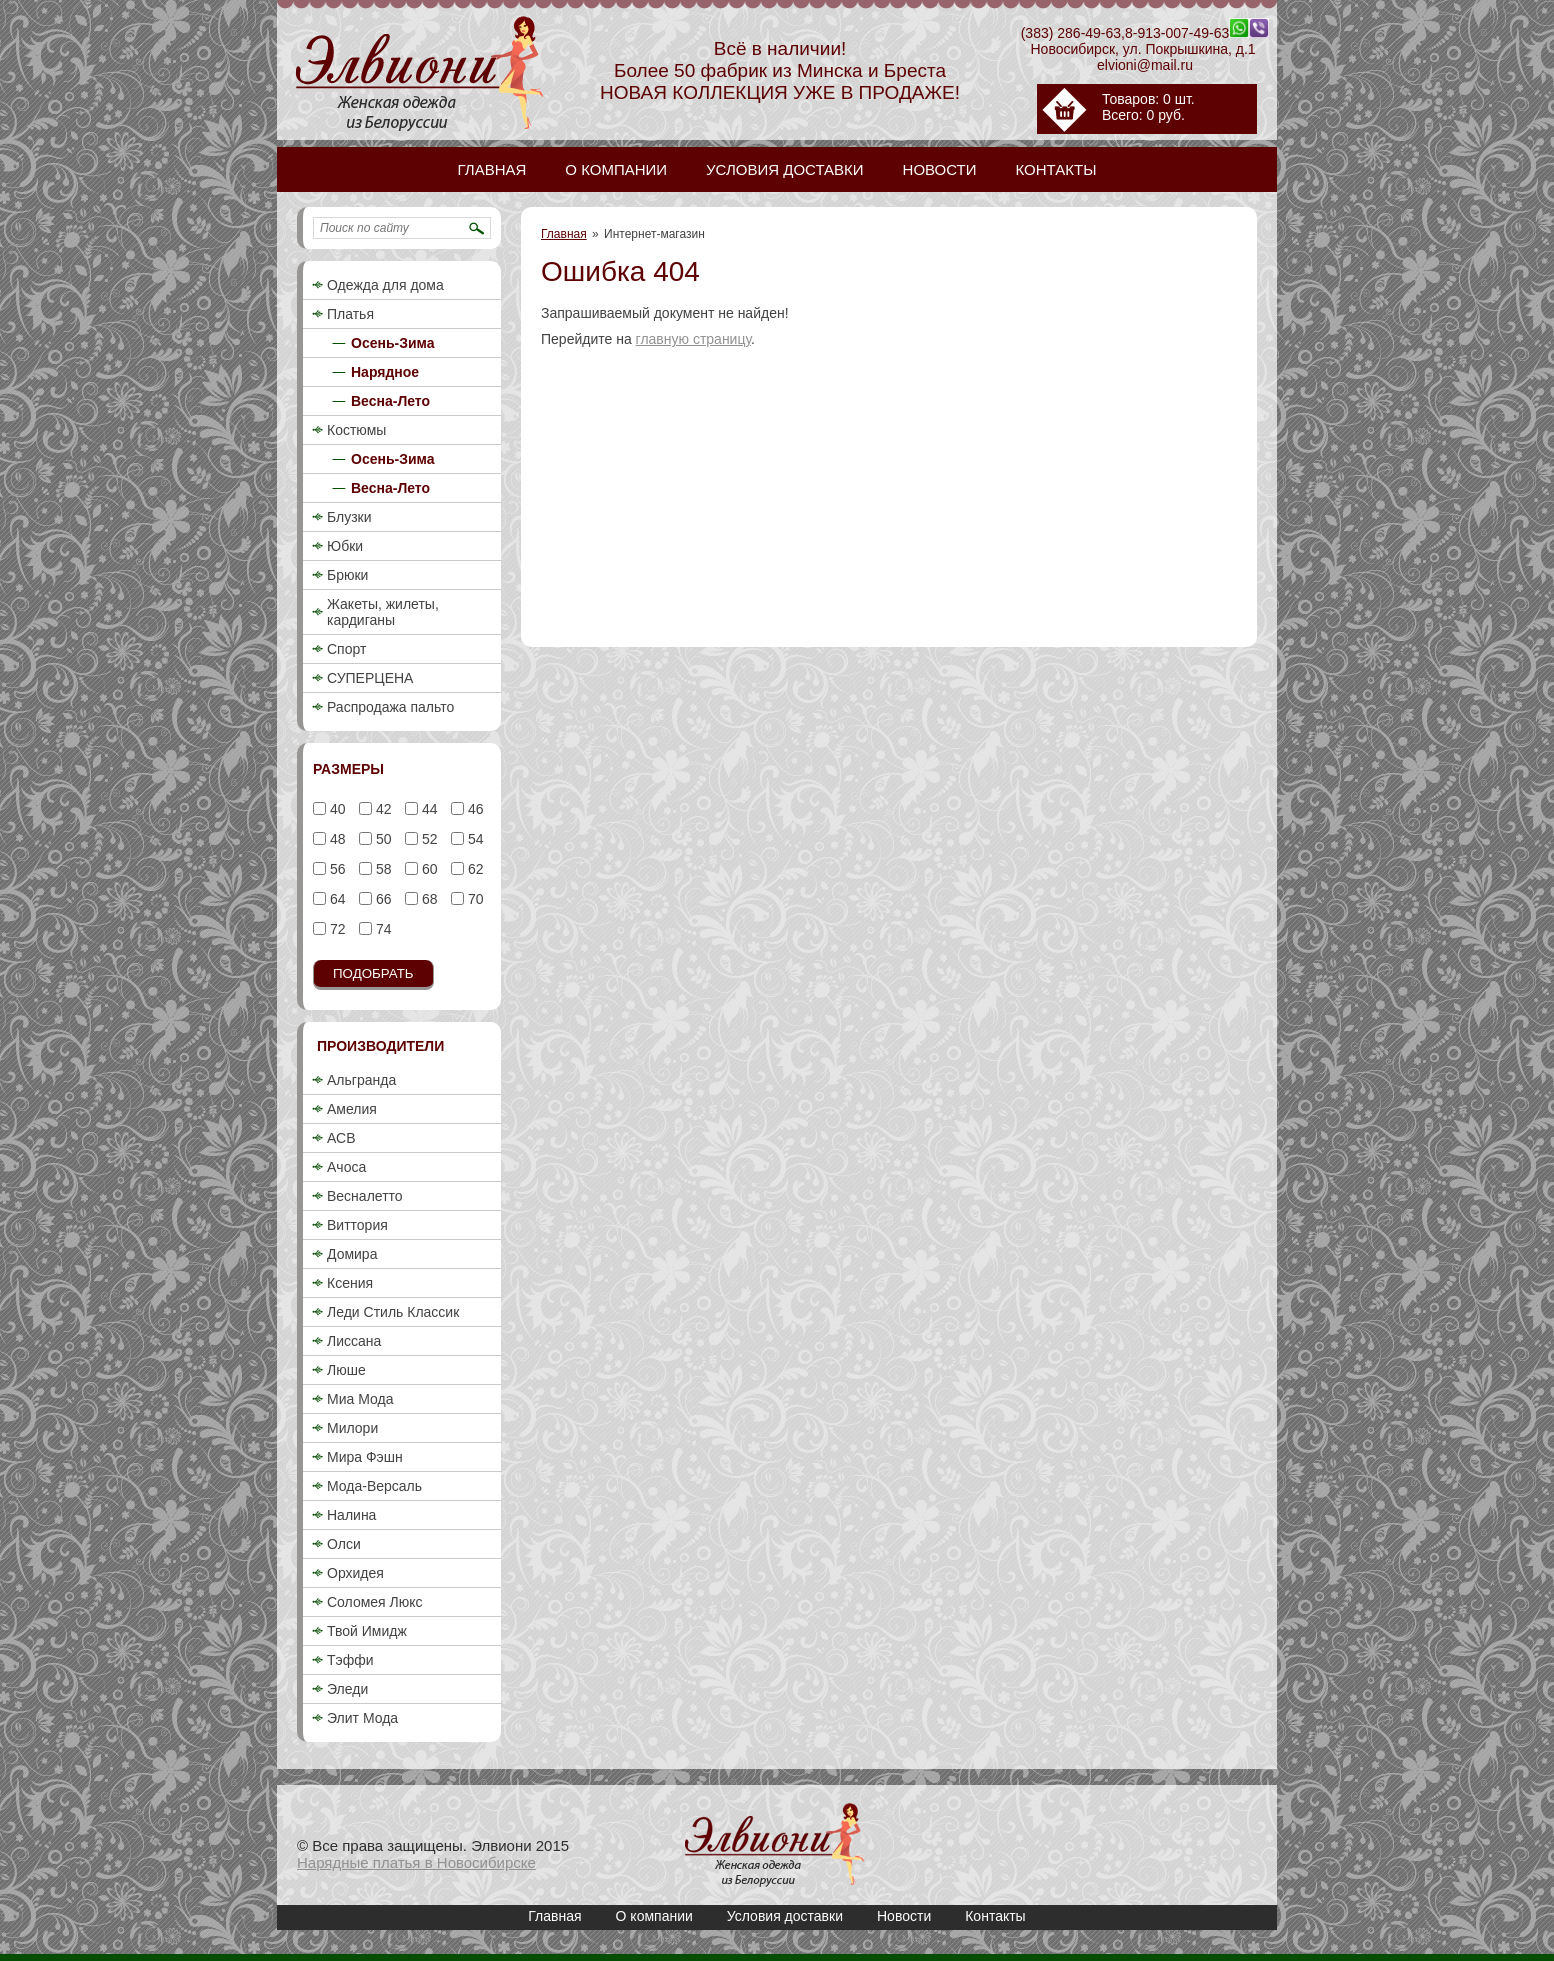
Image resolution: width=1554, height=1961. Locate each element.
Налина (351, 1515)
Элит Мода (362, 1718)
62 (473, 869)
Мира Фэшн (365, 1457)
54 (473, 839)
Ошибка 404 (775, 1845)
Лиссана (354, 1341)
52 (427, 839)
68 (427, 899)
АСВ (341, 1138)
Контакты (995, 1916)
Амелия (352, 1109)
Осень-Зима (393, 343)
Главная (564, 234)
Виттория (357, 1225)
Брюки (347, 575)
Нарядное (385, 372)
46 (473, 809)
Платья (350, 314)
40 (335, 809)
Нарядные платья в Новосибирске (416, 1862)
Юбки (345, 546)
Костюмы (356, 430)
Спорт (346, 649)
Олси (344, 1544)
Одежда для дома (385, 285)
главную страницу (693, 339)
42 (381, 809)
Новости (904, 1916)
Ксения (350, 1283)
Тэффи (350, 1660)
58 (381, 869)
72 (335, 929)
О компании (654, 1916)
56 (335, 869)
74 (381, 929)
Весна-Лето (390, 401)
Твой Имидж (367, 1631)
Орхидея (355, 1573)
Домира (352, 1254)
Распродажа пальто (390, 707)
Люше (346, 1370)
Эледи (347, 1689)
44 (427, 809)
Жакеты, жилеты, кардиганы (383, 612)
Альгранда (361, 1080)
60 (427, 869)
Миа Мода (360, 1399)
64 (335, 899)
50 (381, 839)
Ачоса (346, 1167)
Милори (352, 1428)
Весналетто (365, 1196)
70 (473, 899)
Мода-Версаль (374, 1486)
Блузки (349, 517)
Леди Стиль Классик (393, 1312)
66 (381, 899)
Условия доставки (785, 1916)
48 (335, 839)
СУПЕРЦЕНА (370, 678)
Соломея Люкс (375, 1602)
